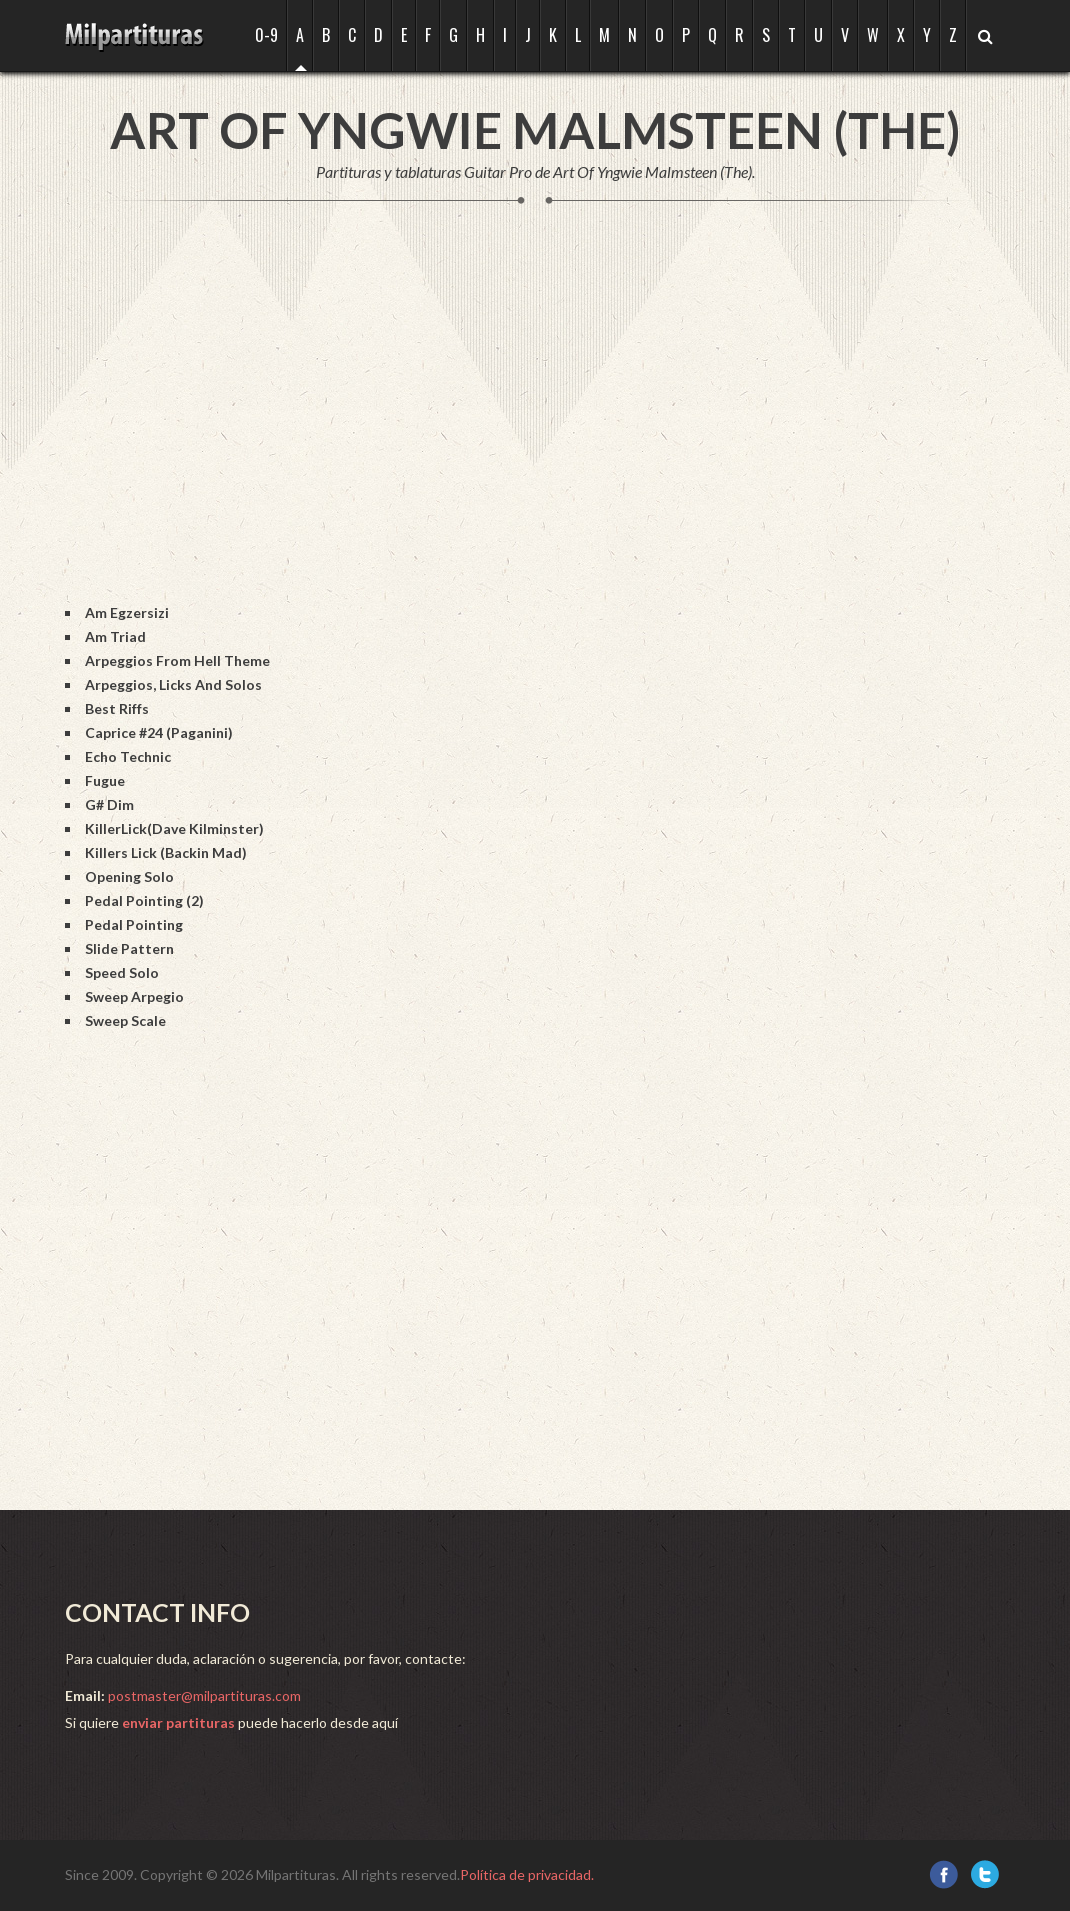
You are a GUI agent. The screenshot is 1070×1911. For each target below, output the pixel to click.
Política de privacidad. (527, 1874)
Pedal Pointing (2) (144, 900)
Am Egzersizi (127, 612)
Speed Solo (122, 972)
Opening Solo (129, 876)
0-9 (266, 35)
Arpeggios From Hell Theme (177, 660)
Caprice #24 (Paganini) (159, 732)
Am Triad (115, 636)
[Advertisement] (429, 424)
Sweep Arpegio (134, 996)
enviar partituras (178, 1722)
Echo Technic (128, 756)
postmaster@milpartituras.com (204, 1695)
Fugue (105, 780)
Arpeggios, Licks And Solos (173, 684)
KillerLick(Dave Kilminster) (174, 828)
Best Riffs (117, 708)
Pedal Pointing (134, 924)
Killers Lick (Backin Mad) (166, 852)
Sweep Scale (125, 1020)
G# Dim (109, 804)
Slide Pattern (129, 948)
